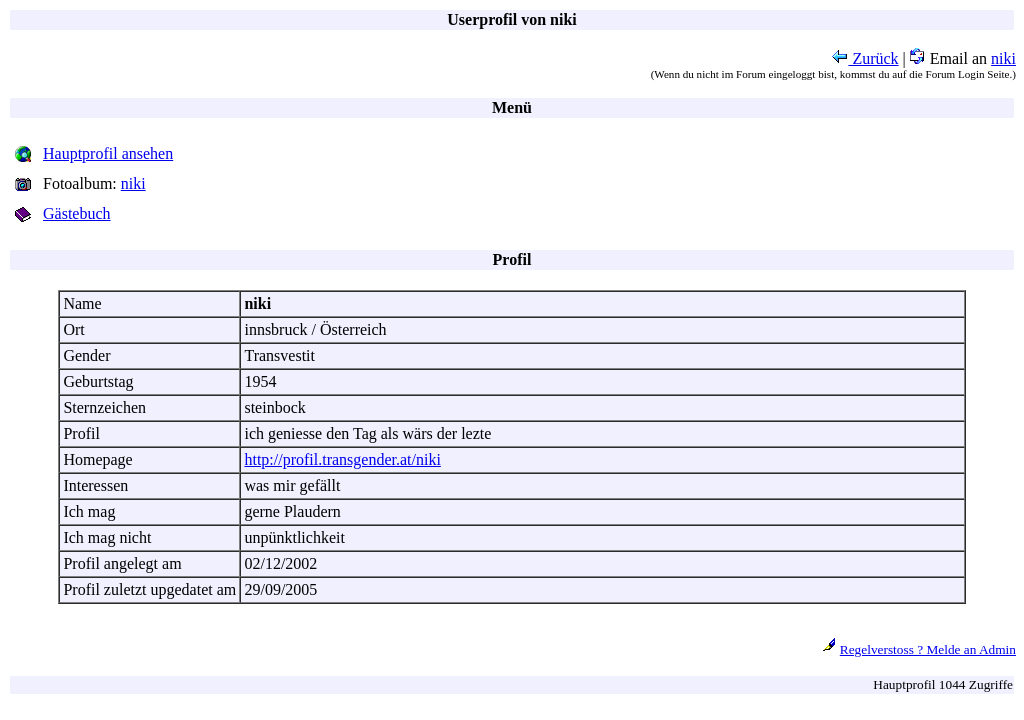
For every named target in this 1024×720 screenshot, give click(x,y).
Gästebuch (77, 213)
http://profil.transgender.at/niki (342, 459)
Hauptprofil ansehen (108, 153)
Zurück (865, 58)
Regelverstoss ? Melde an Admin (928, 649)
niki (1003, 58)
